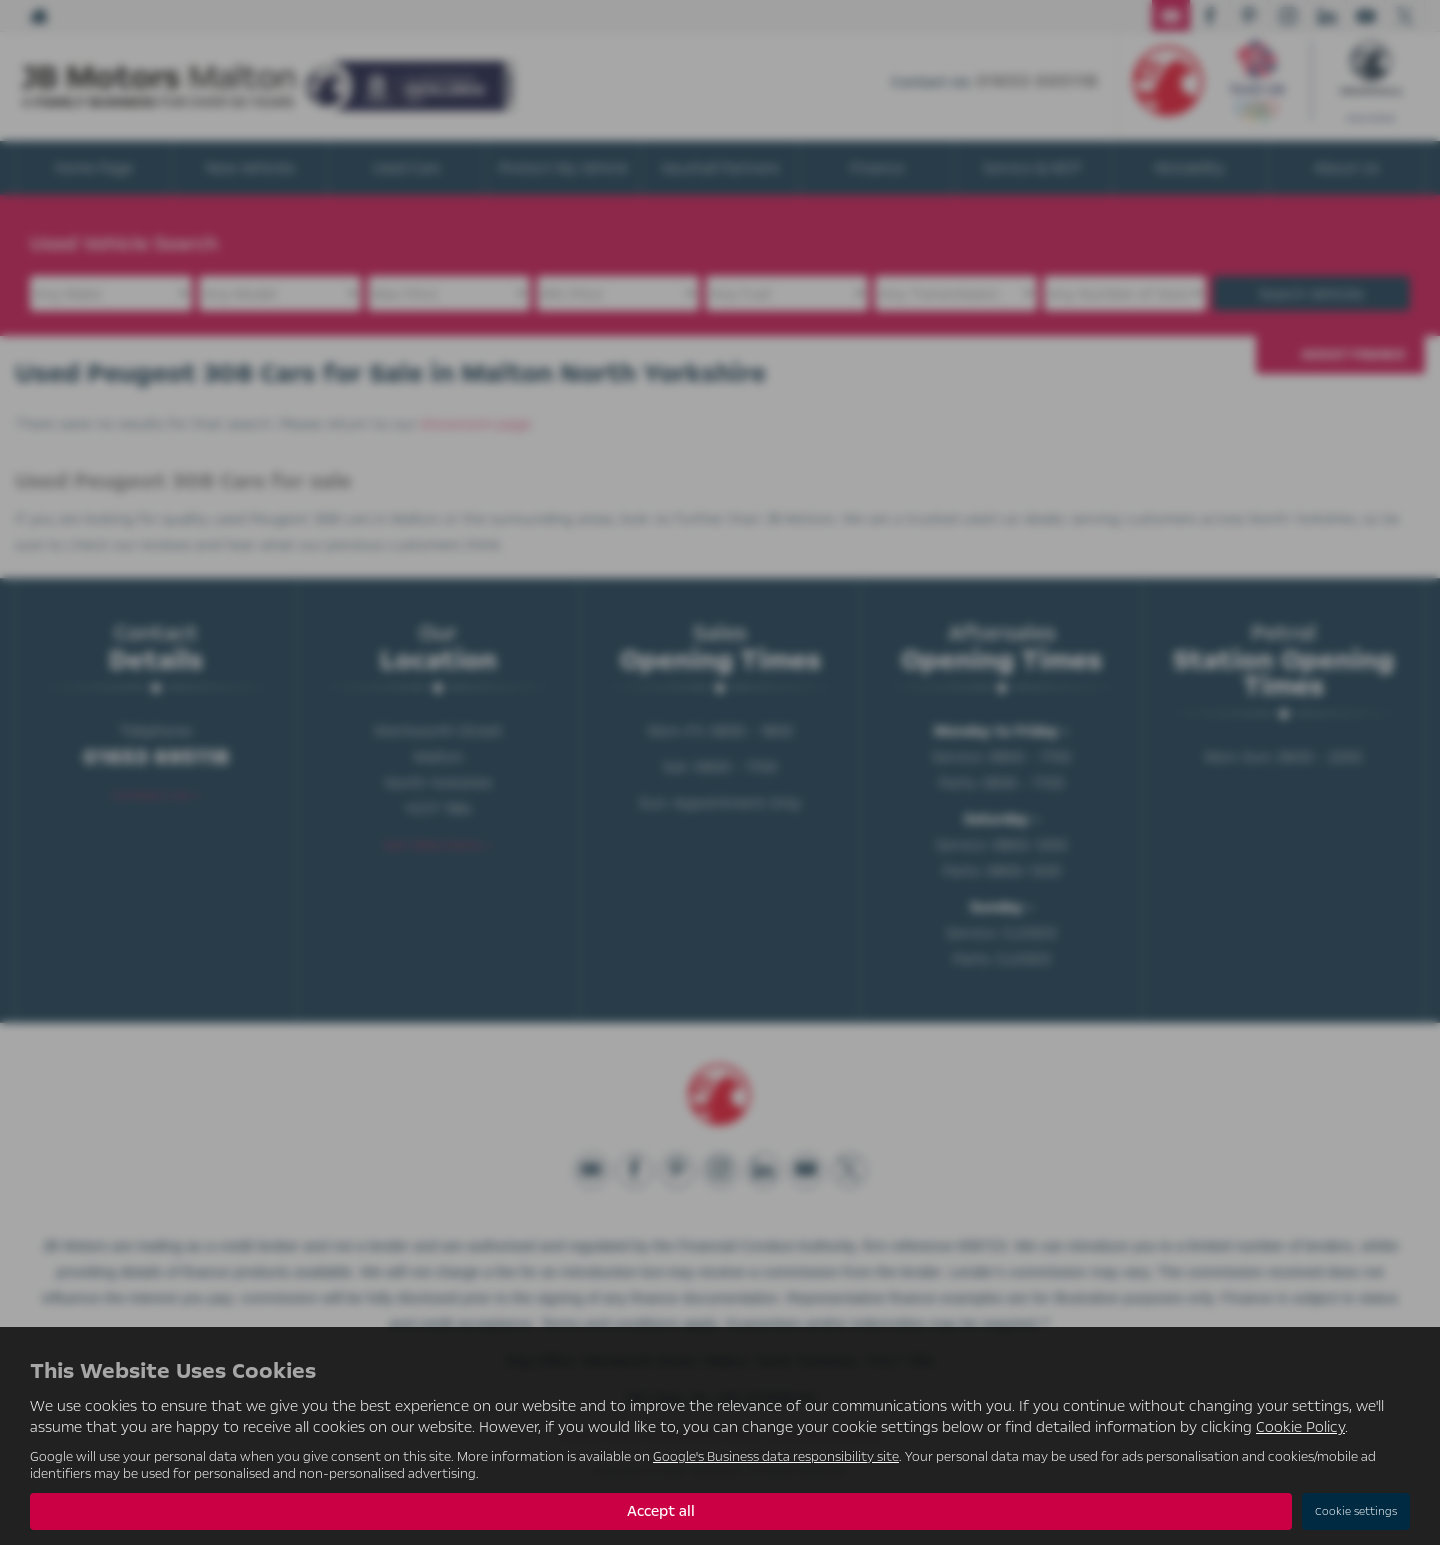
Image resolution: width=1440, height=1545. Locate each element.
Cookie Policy (1300, 1427)
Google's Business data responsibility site (776, 1456)
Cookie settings (1356, 1511)
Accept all (661, 1511)
